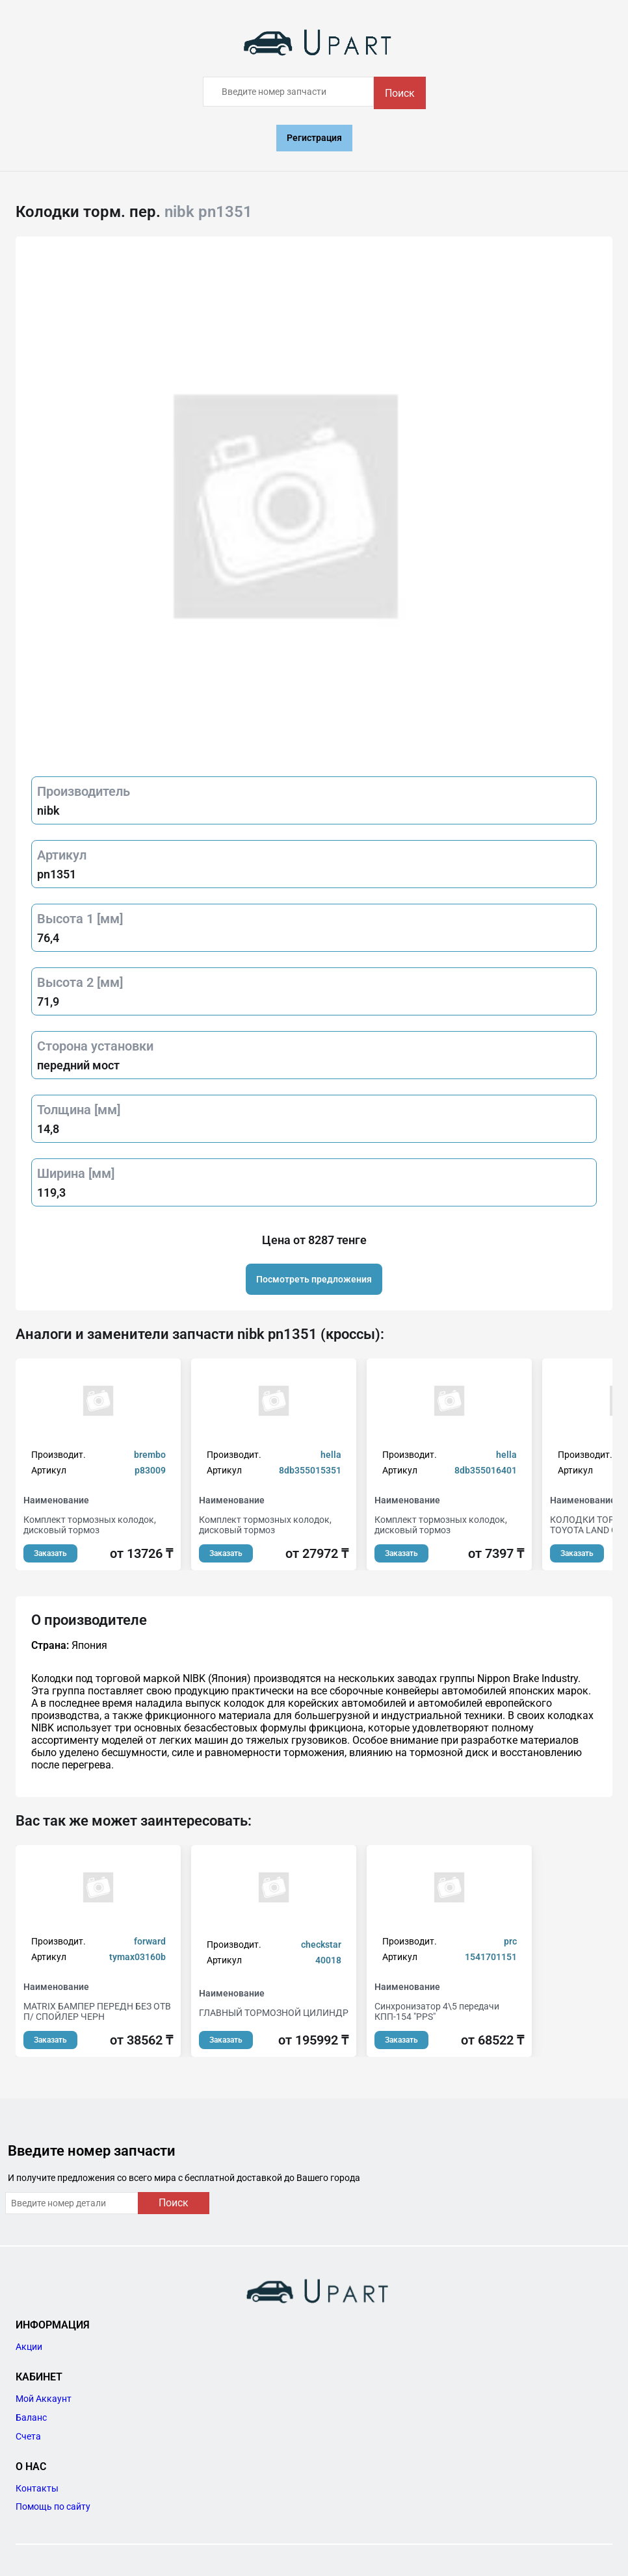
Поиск (400, 93)
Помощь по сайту (53, 2506)
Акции (29, 2346)
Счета (28, 2436)
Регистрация (314, 138)
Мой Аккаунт (44, 2398)
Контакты (37, 2488)
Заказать (50, 1553)
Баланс (31, 2417)
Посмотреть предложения (314, 1279)
